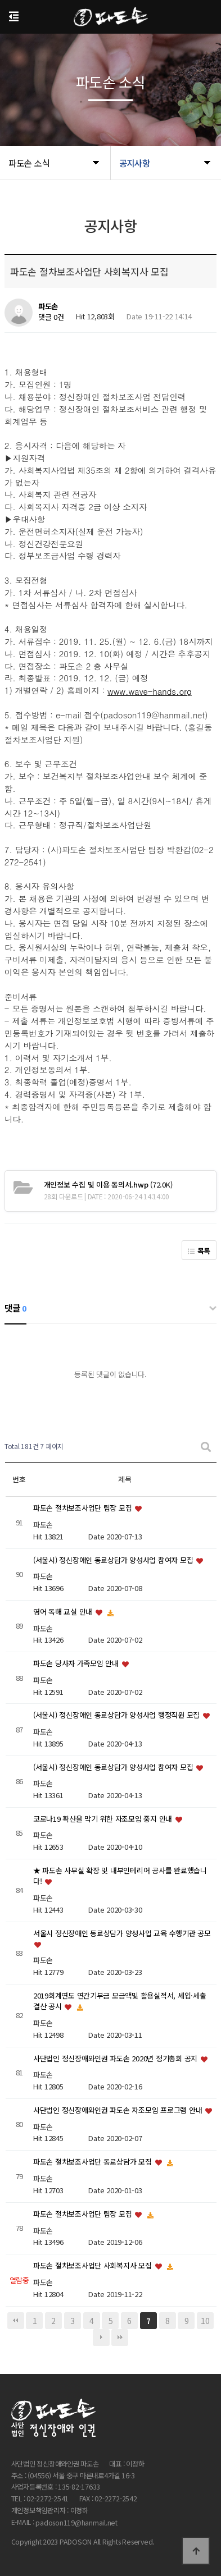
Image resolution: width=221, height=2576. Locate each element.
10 (205, 2320)
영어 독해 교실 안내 (63, 1611)
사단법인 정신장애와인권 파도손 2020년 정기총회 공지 (116, 2058)
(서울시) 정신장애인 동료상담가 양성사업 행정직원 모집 (117, 1715)
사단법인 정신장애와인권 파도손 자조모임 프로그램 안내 (118, 2110)
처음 (15, 2320)
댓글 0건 (51, 317)
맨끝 (119, 2337)
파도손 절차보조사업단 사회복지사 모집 (93, 2266)
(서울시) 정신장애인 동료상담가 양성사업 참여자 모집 (114, 1560)
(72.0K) (108, 1184)
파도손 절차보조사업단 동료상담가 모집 (93, 2162)
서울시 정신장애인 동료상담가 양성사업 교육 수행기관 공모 (122, 1933)
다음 (101, 2337)
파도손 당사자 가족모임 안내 (77, 1663)
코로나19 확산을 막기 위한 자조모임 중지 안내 (103, 1818)
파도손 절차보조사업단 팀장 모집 (83, 1508)
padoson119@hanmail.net (76, 2523)
